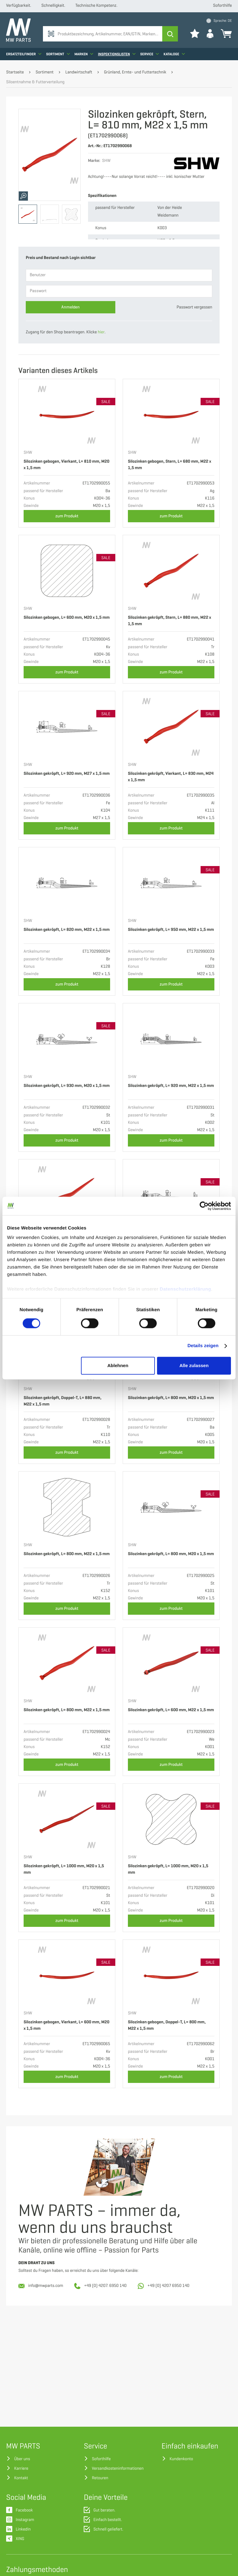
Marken (84, 54)
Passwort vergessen (194, 307)
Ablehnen (117, 1365)
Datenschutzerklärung (185, 1289)
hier (101, 332)
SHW (28, 452)
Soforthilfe (222, 5)
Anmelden (70, 307)
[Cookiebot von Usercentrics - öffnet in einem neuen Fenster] (204, 1205)
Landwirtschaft (78, 72)
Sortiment (58, 54)
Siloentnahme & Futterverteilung (35, 82)
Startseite (15, 72)
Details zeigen (202, 1346)
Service (149, 54)
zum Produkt (67, 516)
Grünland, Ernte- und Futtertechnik (135, 72)
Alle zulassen (194, 1365)
